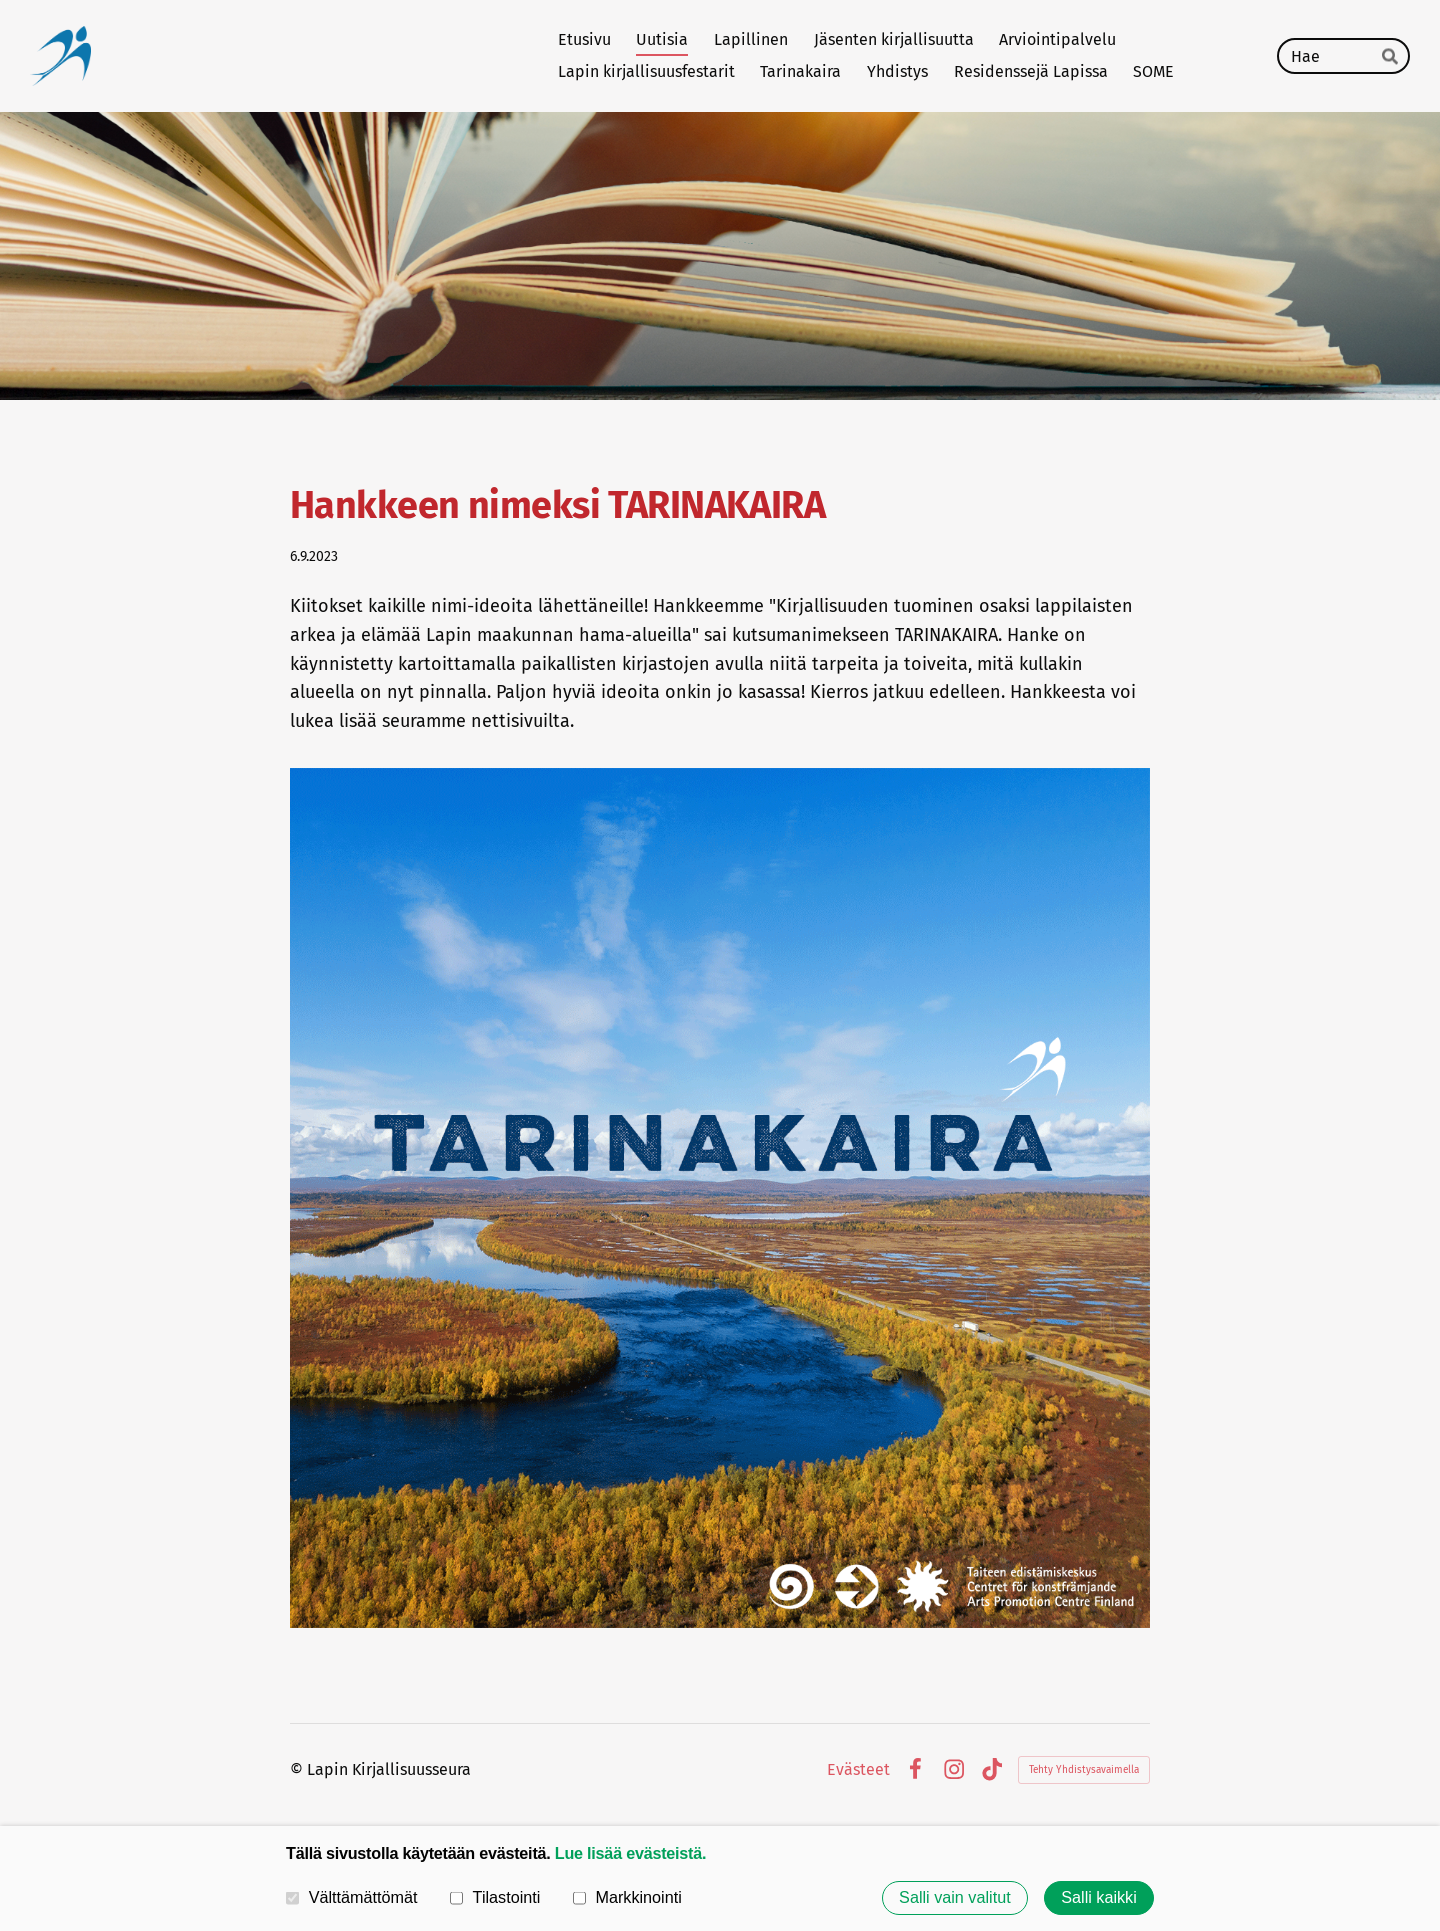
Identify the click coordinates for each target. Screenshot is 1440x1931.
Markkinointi (627, 1897)
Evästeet (858, 1770)
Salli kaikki (1099, 1898)
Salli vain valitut (955, 1898)
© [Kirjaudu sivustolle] (298, 1769)
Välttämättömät (352, 1897)
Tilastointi (495, 1897)
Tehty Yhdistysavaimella (1084, 1770)
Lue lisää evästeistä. (630, 1853)
